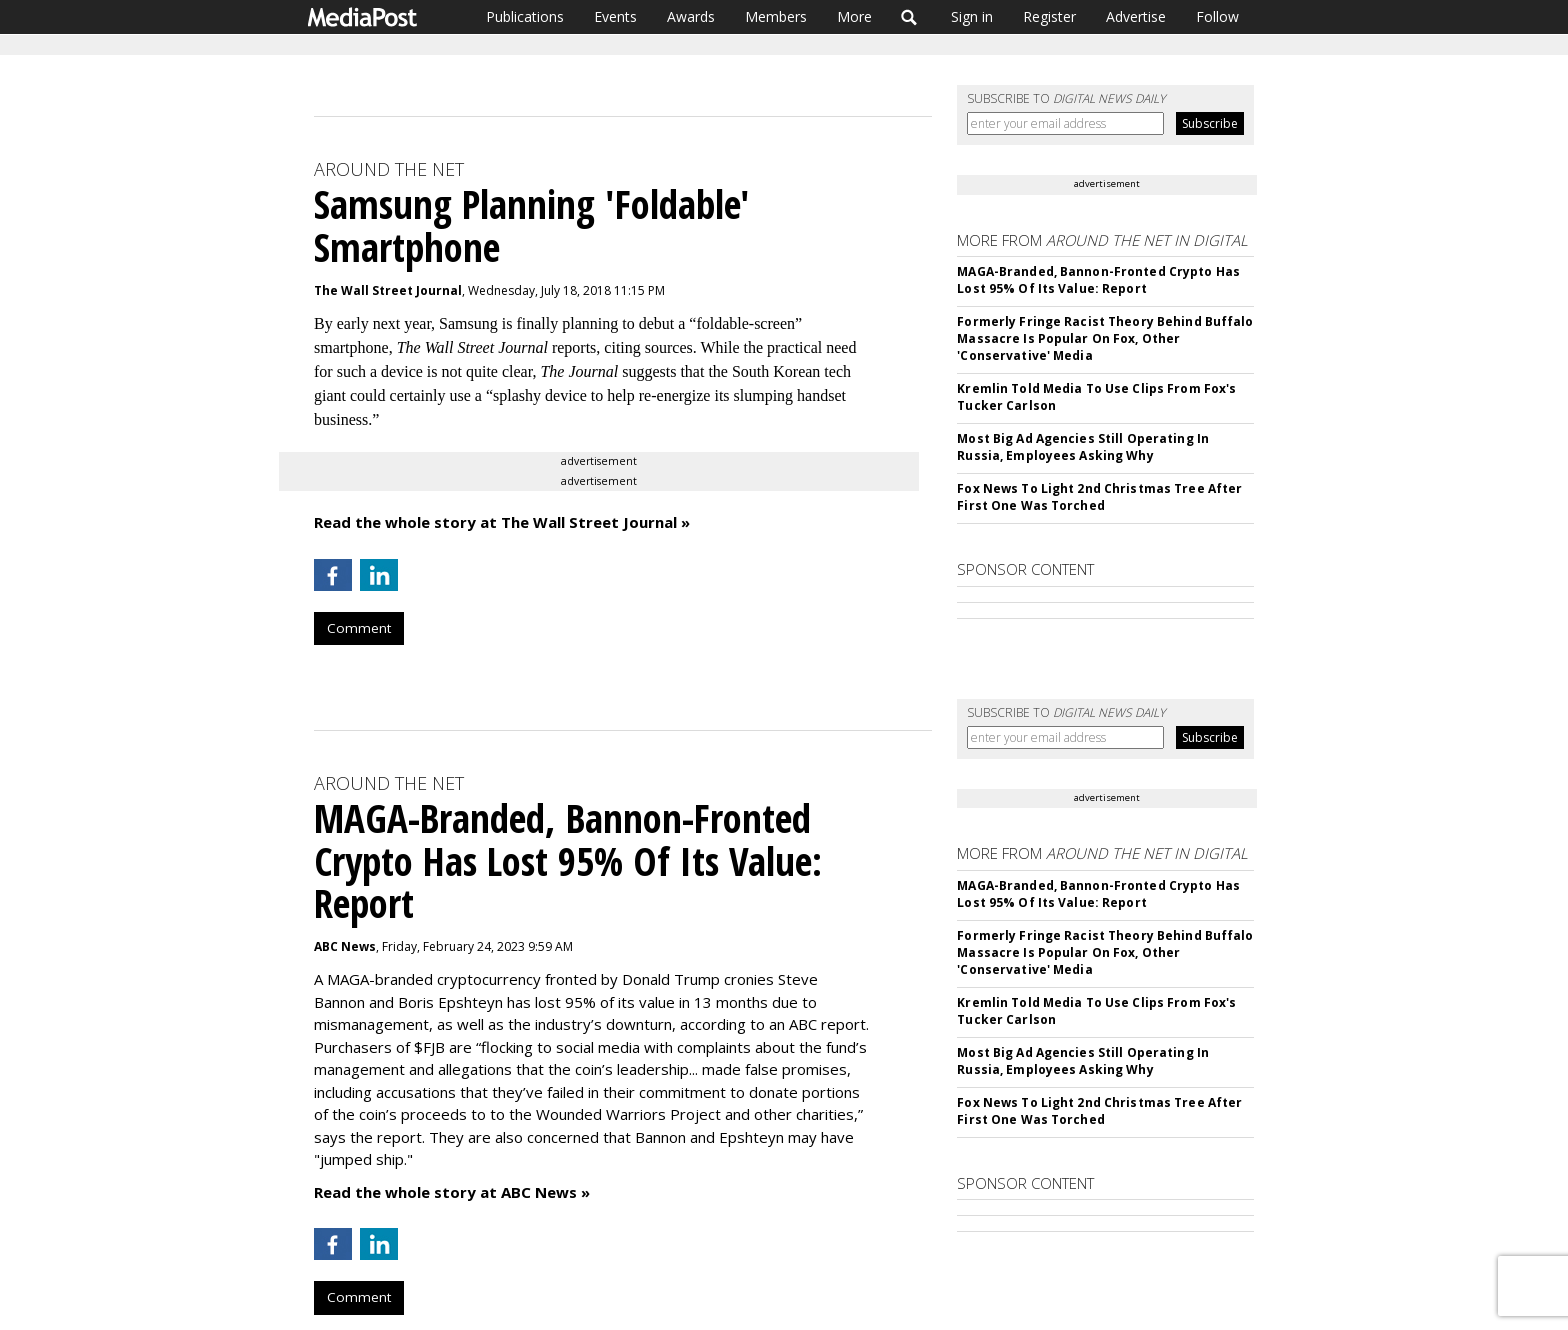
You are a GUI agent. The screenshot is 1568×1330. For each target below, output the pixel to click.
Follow (1217, 16)
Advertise (1136, 16)
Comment (359, 628)
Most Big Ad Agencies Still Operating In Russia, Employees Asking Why (1083, 447)
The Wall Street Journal (388, 290)
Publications (525, 16)
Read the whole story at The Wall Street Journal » (502, 522)
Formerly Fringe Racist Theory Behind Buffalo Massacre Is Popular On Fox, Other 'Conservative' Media (1105, 338)
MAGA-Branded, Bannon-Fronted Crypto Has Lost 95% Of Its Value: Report (1098, 280)
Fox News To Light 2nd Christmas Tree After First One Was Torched (1099, 497)
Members (776, 16)
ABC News (345, 946)
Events (615, 16)
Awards (691, 16)
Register (1049, 16)
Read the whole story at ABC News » (452, 1192)
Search (909, 17)
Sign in (972, 16)
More (854, 16)
